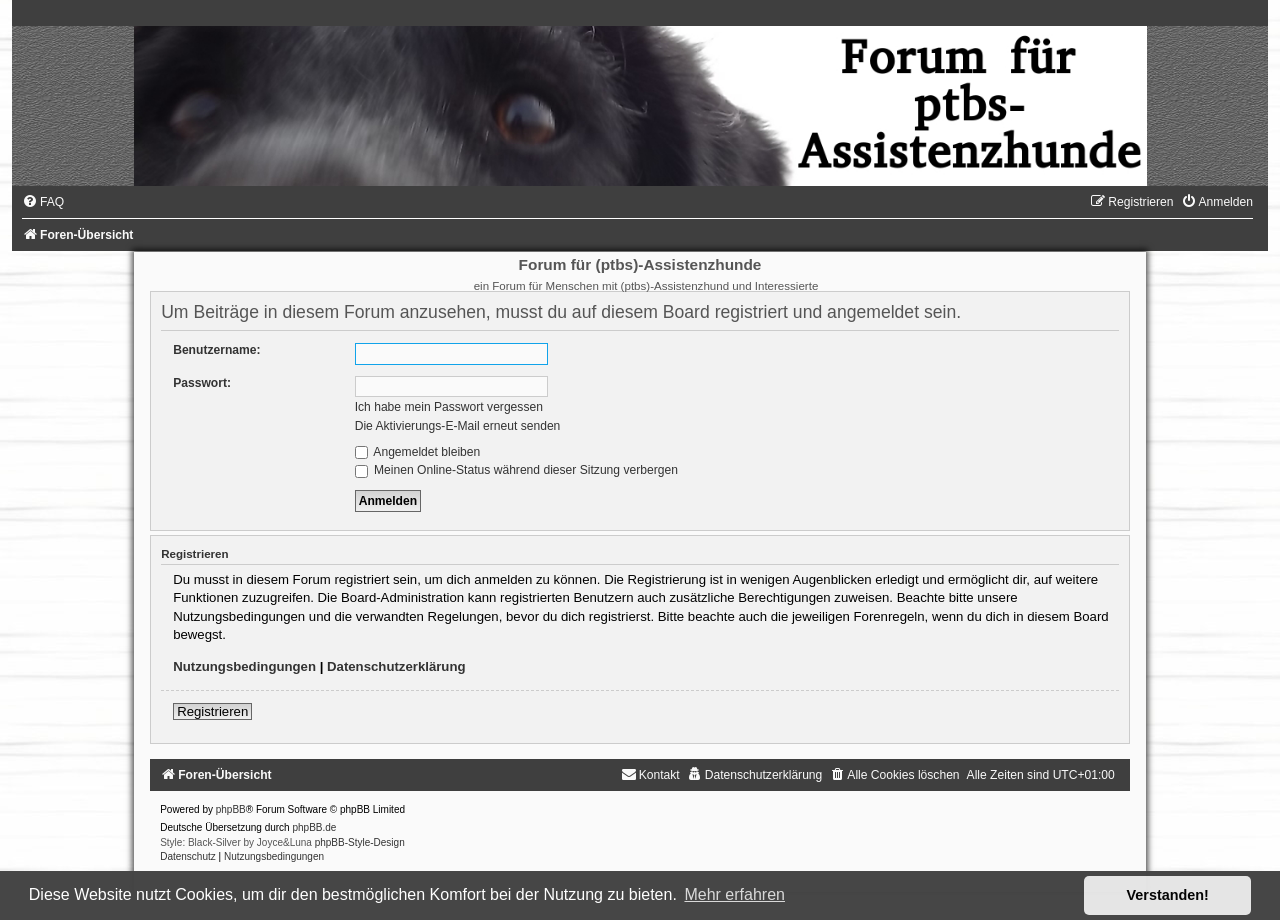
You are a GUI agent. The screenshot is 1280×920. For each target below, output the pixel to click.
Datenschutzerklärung (396, 666)
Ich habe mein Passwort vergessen (449, 407)
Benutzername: (216, 350)
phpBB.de (314, 827)
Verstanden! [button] (1168, 895)
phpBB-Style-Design (360, 842)
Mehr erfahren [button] (734, 894)
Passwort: (202, 383)
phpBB (231, 809)
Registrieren (212, 711)
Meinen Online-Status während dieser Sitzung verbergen (516, 470)
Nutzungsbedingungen (244, 666)
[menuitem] (43, 202)
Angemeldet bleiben (418, 452)
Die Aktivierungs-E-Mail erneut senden (458, 426)
